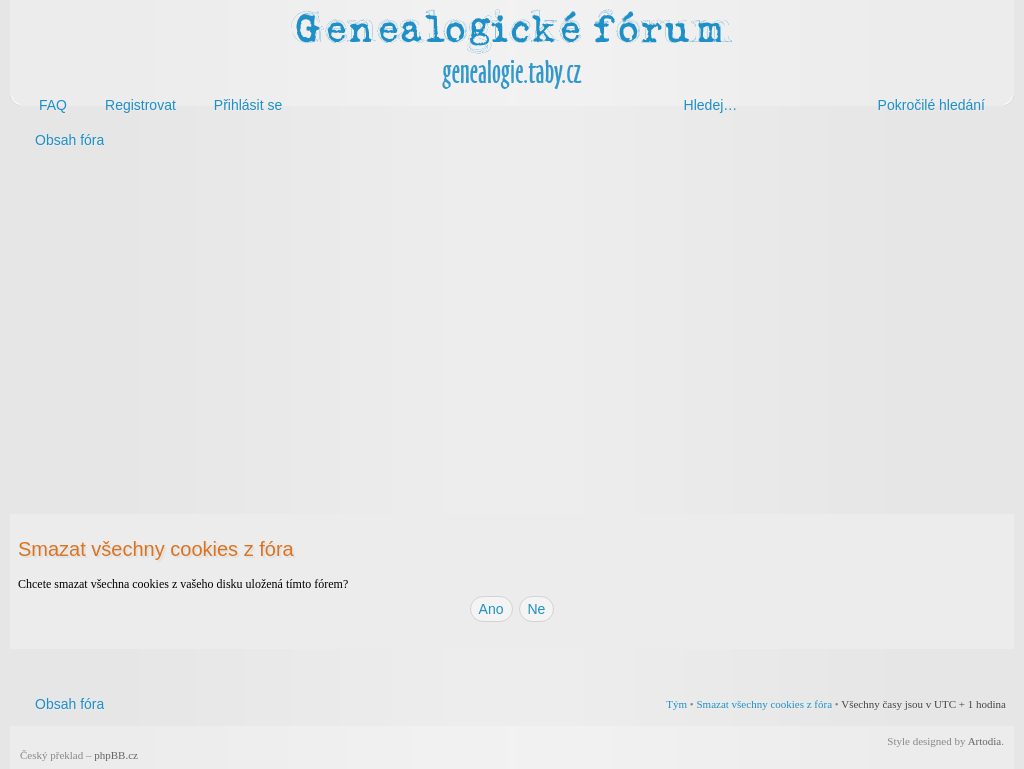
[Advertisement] (512, 318)
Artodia (985, 741)
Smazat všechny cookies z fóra (764, 704)
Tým (676, 704)
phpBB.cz (116, 755)
